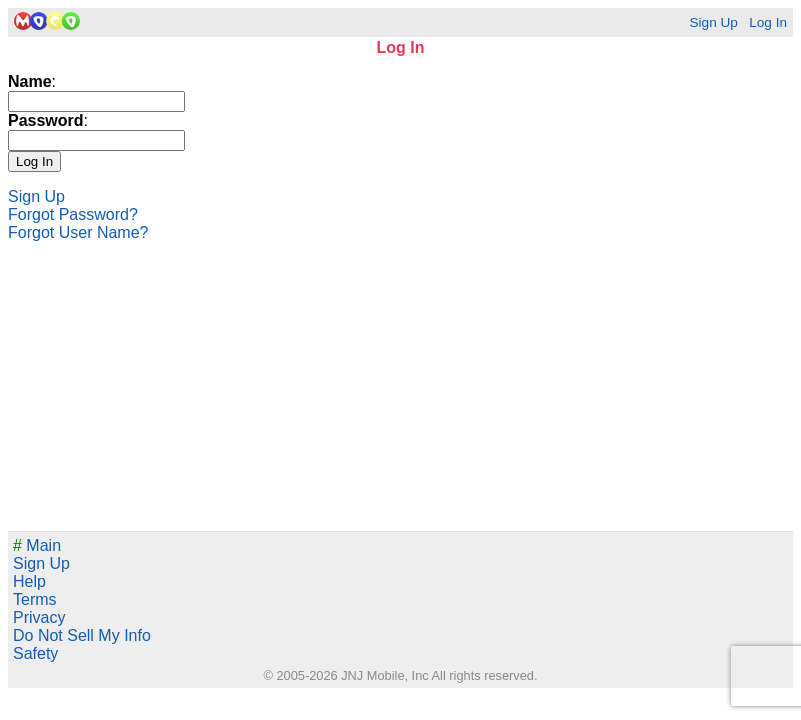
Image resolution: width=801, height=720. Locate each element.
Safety (35, 653)
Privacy (39, 617)
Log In (768, 22)
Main (37, 545)
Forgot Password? (73, 214)
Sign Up (713, 22)
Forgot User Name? (78, 232)
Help (29, 581)
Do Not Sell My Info (82, 635)
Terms (35, 599)
